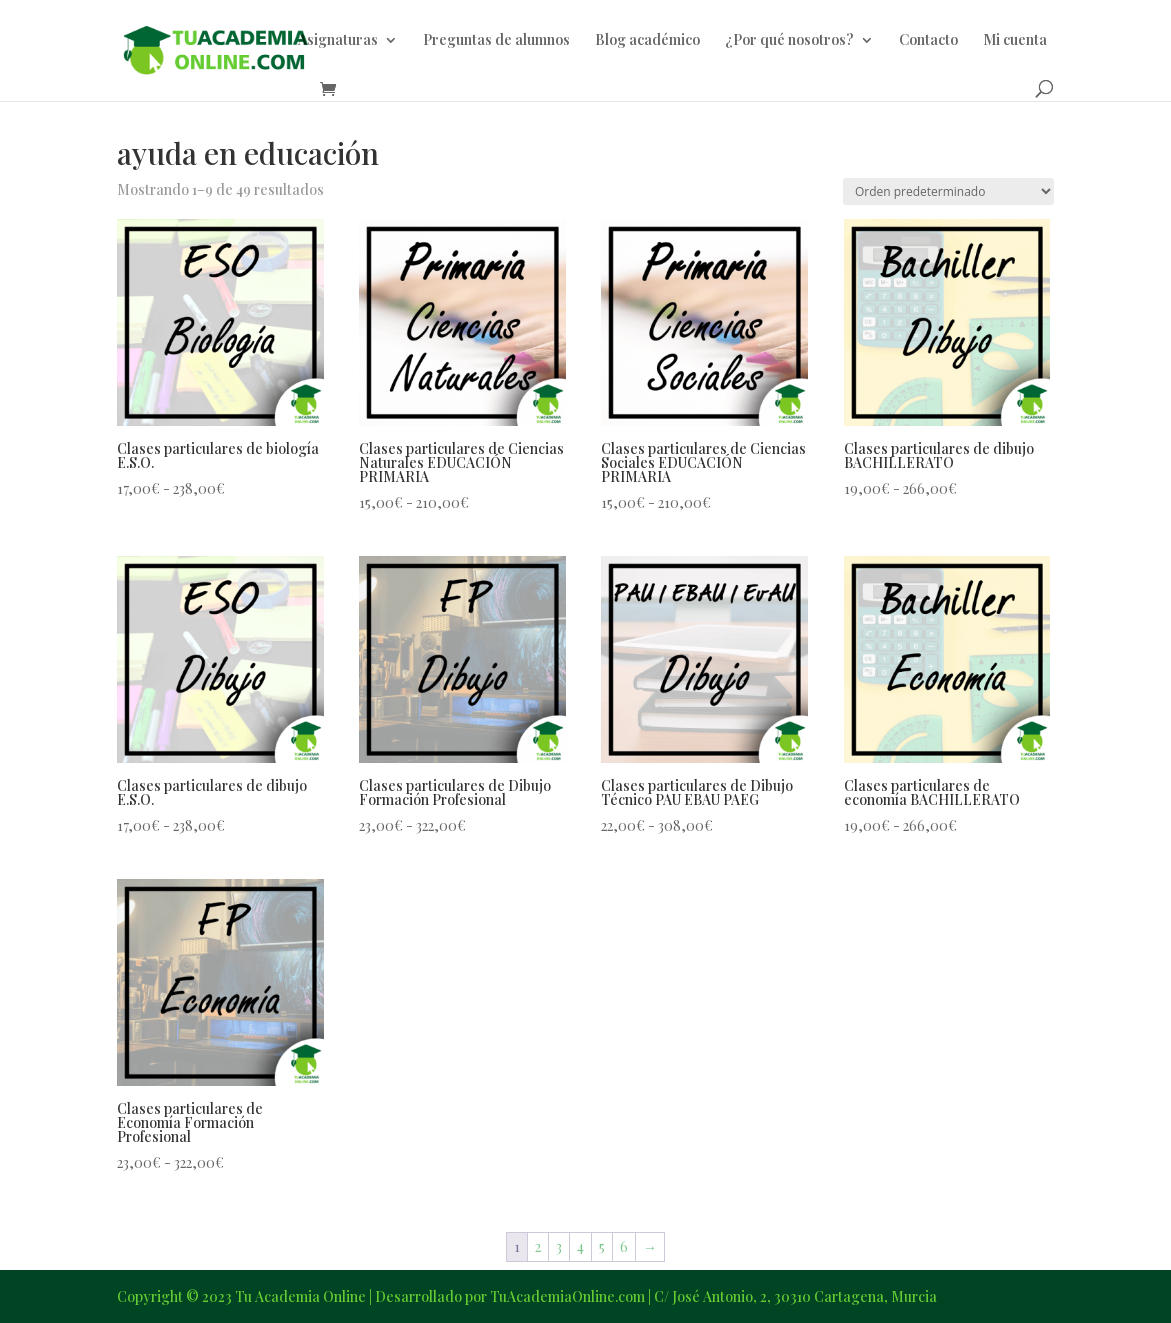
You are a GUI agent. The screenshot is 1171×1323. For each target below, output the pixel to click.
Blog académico (647, 41)
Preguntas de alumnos (496, 41)
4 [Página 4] (580, 1246)
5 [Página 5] (602, 1246)
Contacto (928, 41)
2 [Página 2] (538, 1246)
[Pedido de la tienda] (948, 191)
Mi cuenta (1015, 41)
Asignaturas (338, 41)
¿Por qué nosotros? (789, 41)
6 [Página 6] (624, 1246)
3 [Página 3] (559, 1246)
